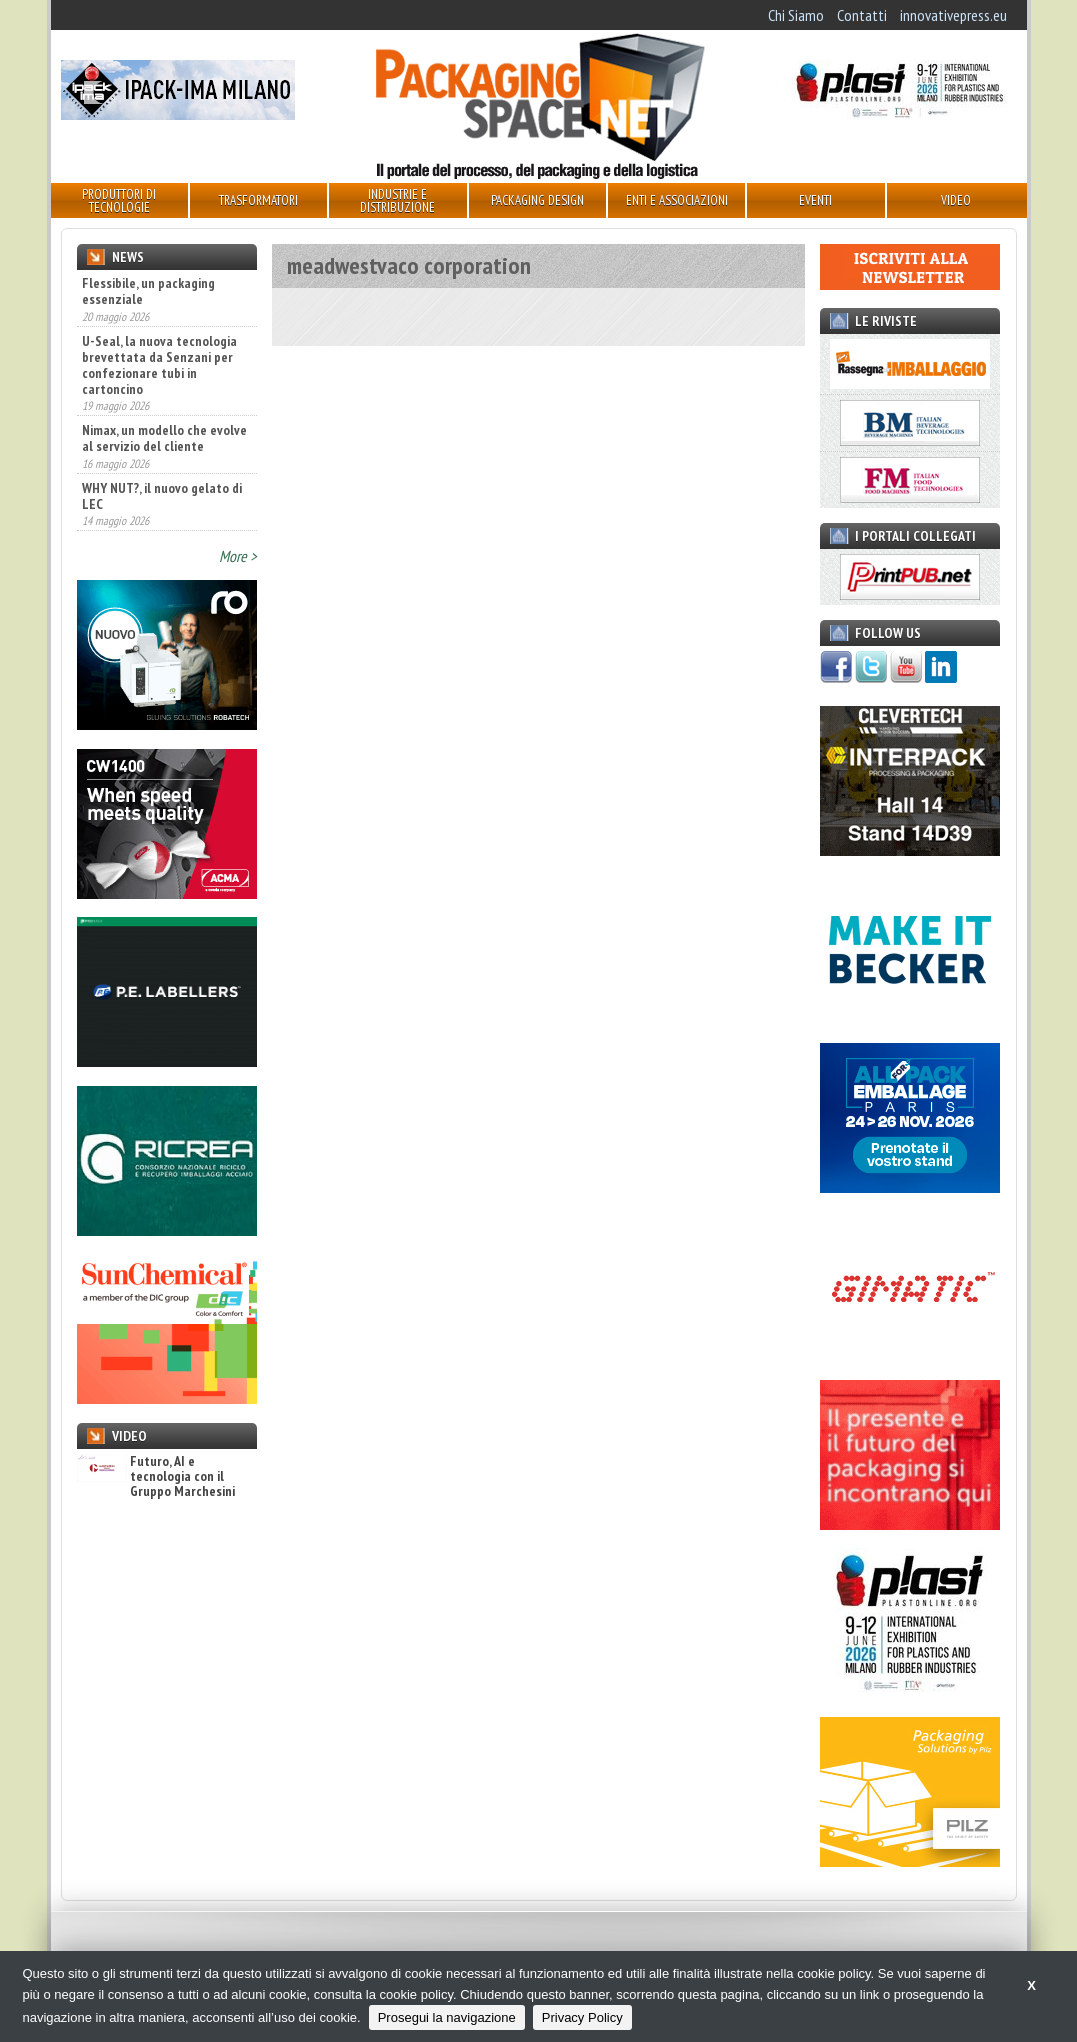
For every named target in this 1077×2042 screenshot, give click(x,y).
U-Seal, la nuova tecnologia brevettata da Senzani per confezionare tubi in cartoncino (159, 365)
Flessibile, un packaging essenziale (148, 291)
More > (238, 556)
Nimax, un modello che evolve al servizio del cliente (164, 438)
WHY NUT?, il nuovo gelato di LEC (162, 496)
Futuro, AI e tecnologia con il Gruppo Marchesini (156, 1477)
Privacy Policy (582, 2017)
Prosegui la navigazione (447, 2017)
